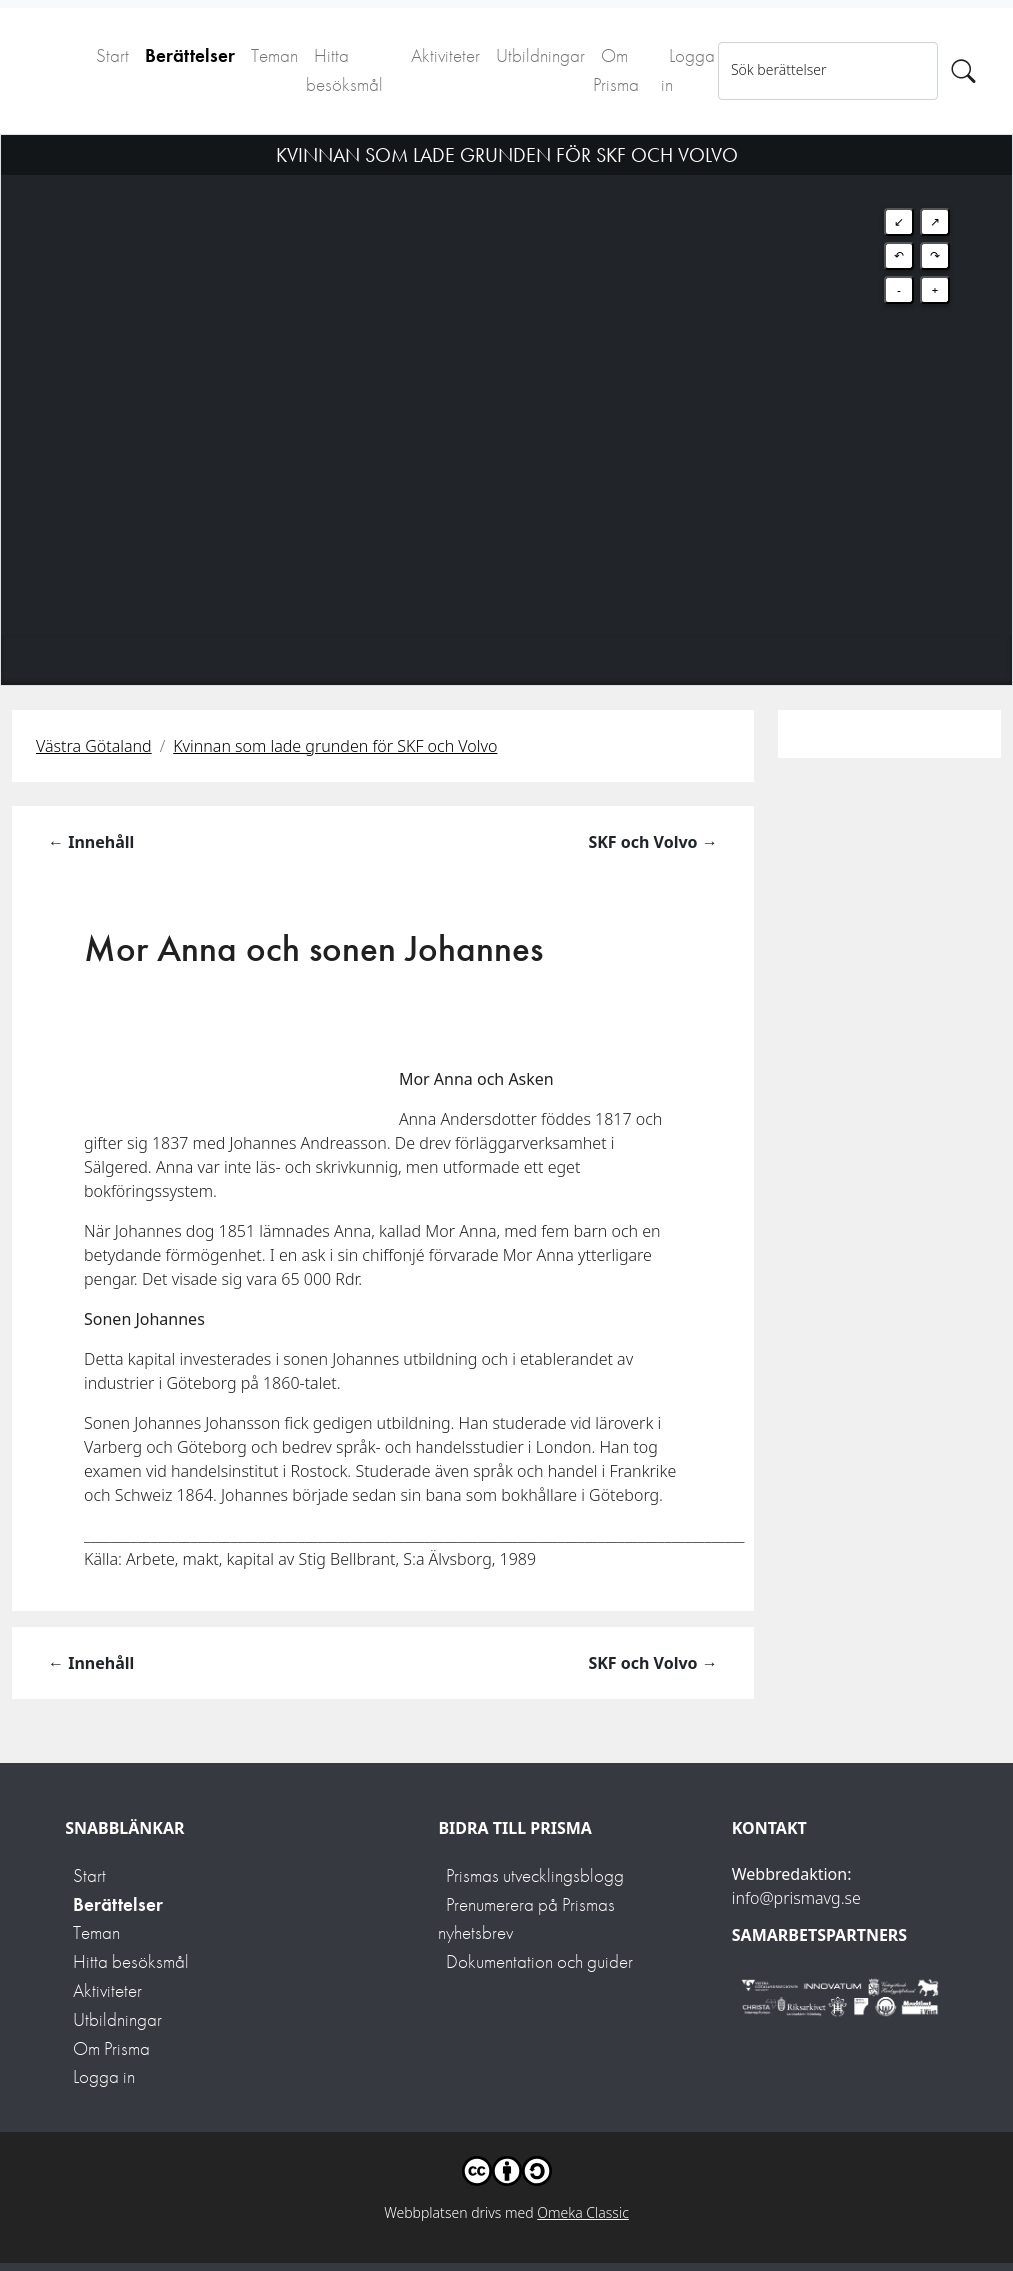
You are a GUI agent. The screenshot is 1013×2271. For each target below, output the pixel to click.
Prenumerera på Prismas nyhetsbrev (526, 1919)
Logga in (688, 70)
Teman (274, 55)
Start (112, 55)
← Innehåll (91, 842)
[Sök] (963, 71)
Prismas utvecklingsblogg (535, 1875)
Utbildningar (540, 55)
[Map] (506, 385)
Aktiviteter (445, 55)
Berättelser (190, 55)
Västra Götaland (94, 746)
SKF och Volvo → (652, 842)
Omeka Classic (583, 2212)
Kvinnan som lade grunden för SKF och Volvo (335, 746)
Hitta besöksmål (344, 70)
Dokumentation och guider (539, 1961)
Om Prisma (616, 70)
